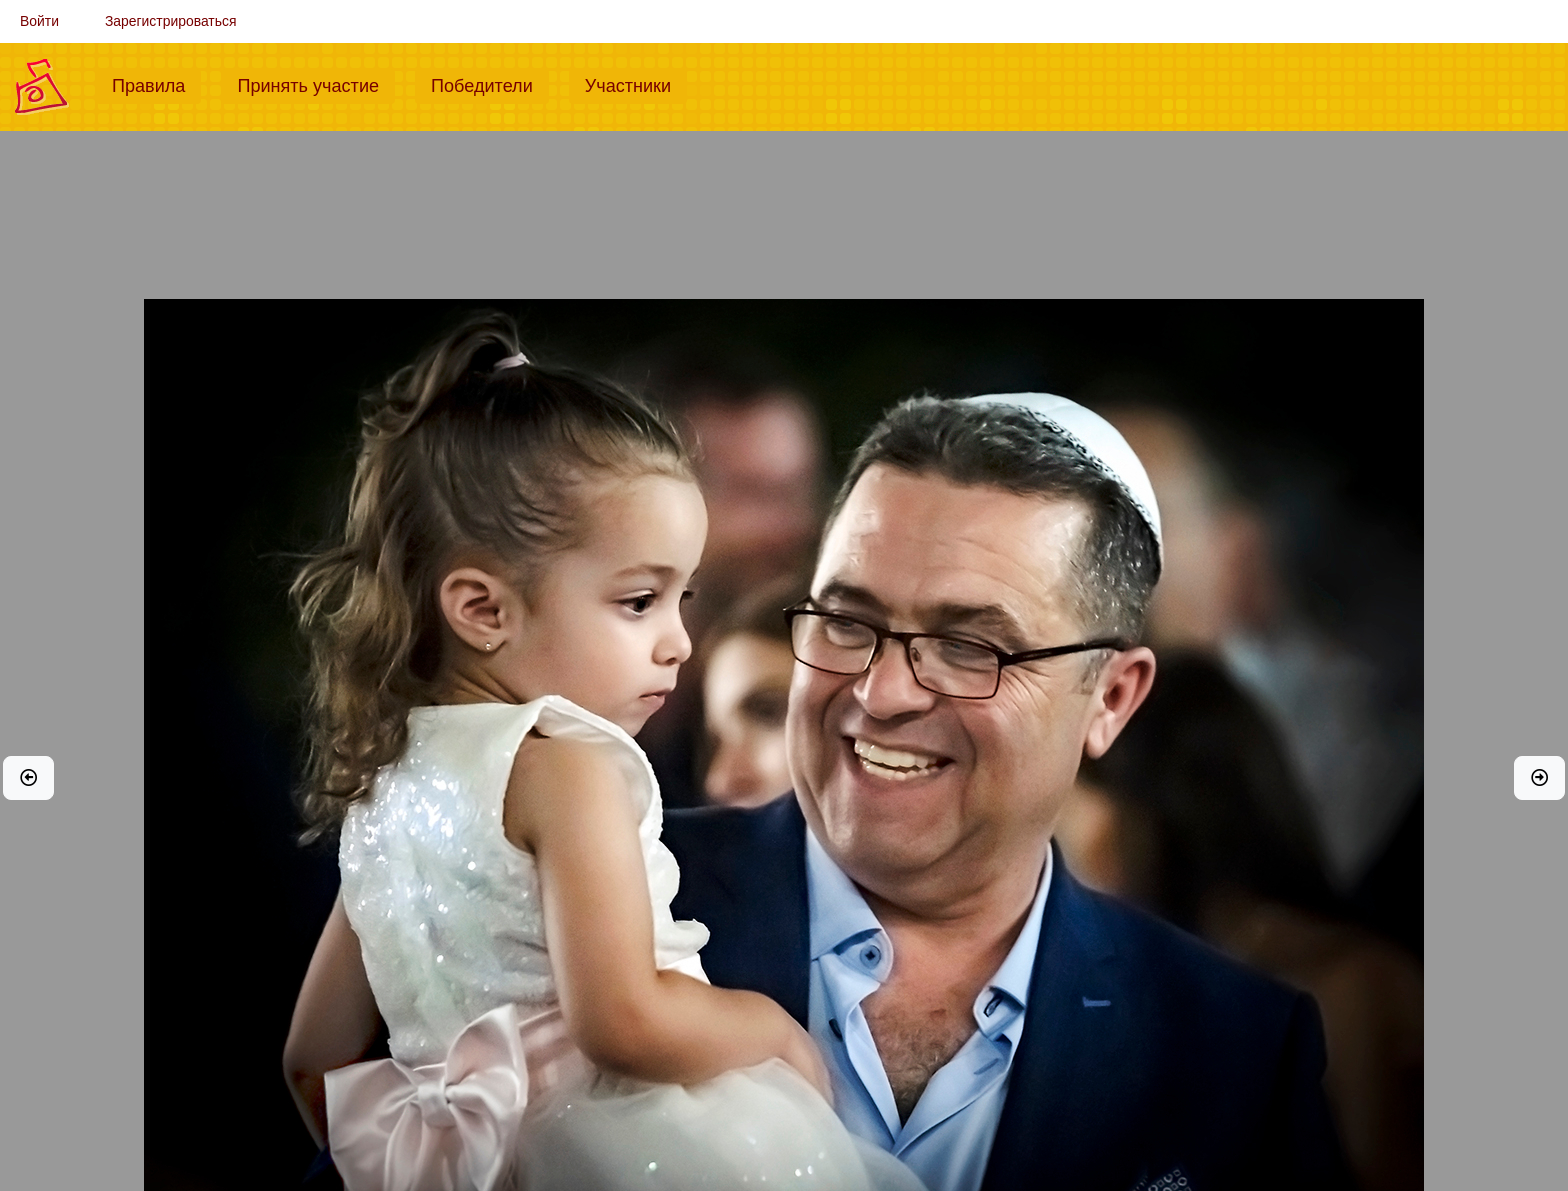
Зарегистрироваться (171, 21)
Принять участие (316, 84)
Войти (39, 21)
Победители (490, 84)
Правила (156, 84)
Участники (636, 84)
